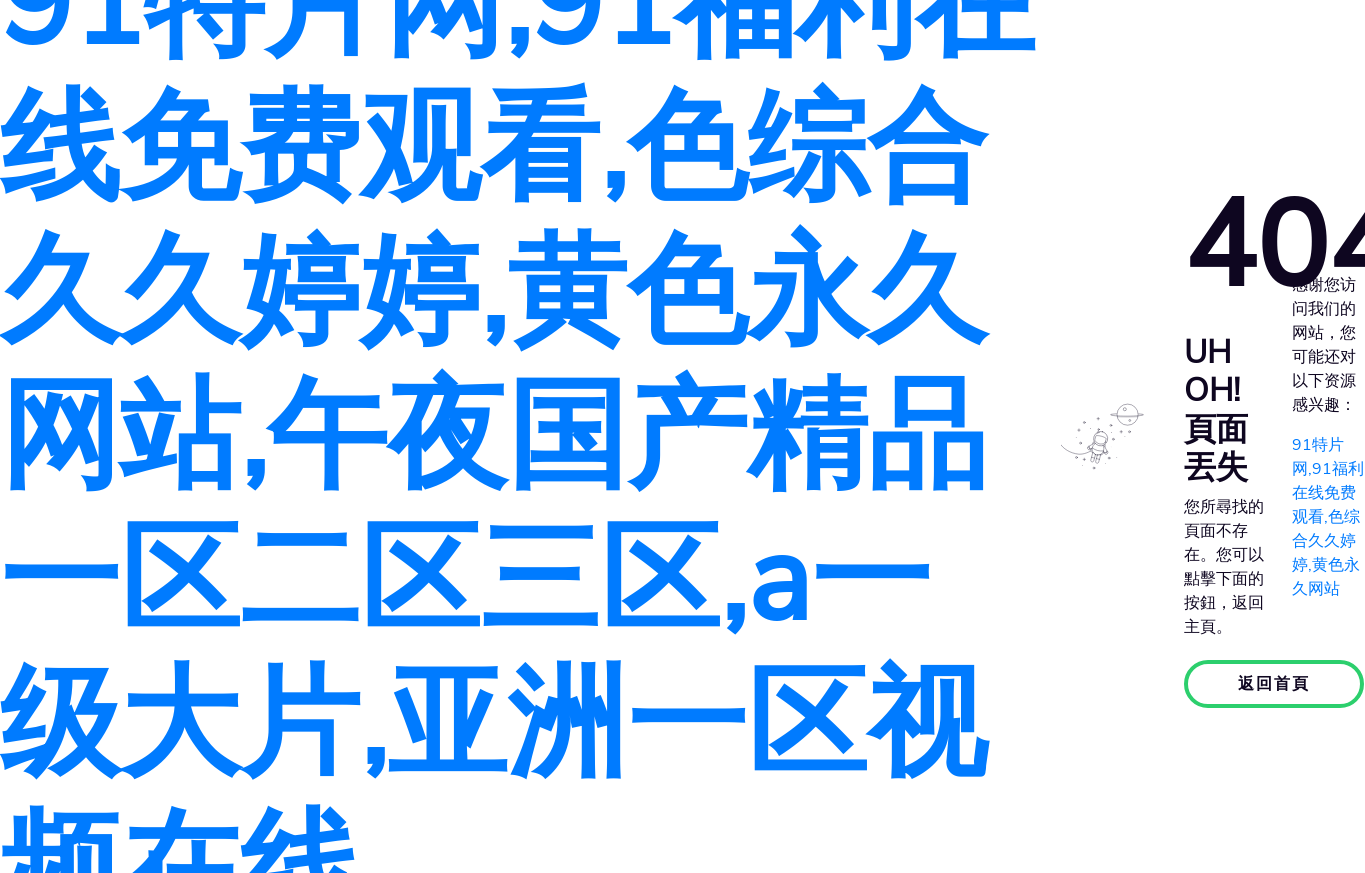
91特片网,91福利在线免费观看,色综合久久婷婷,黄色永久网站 (1328, 517)
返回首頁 (1274, 684)
